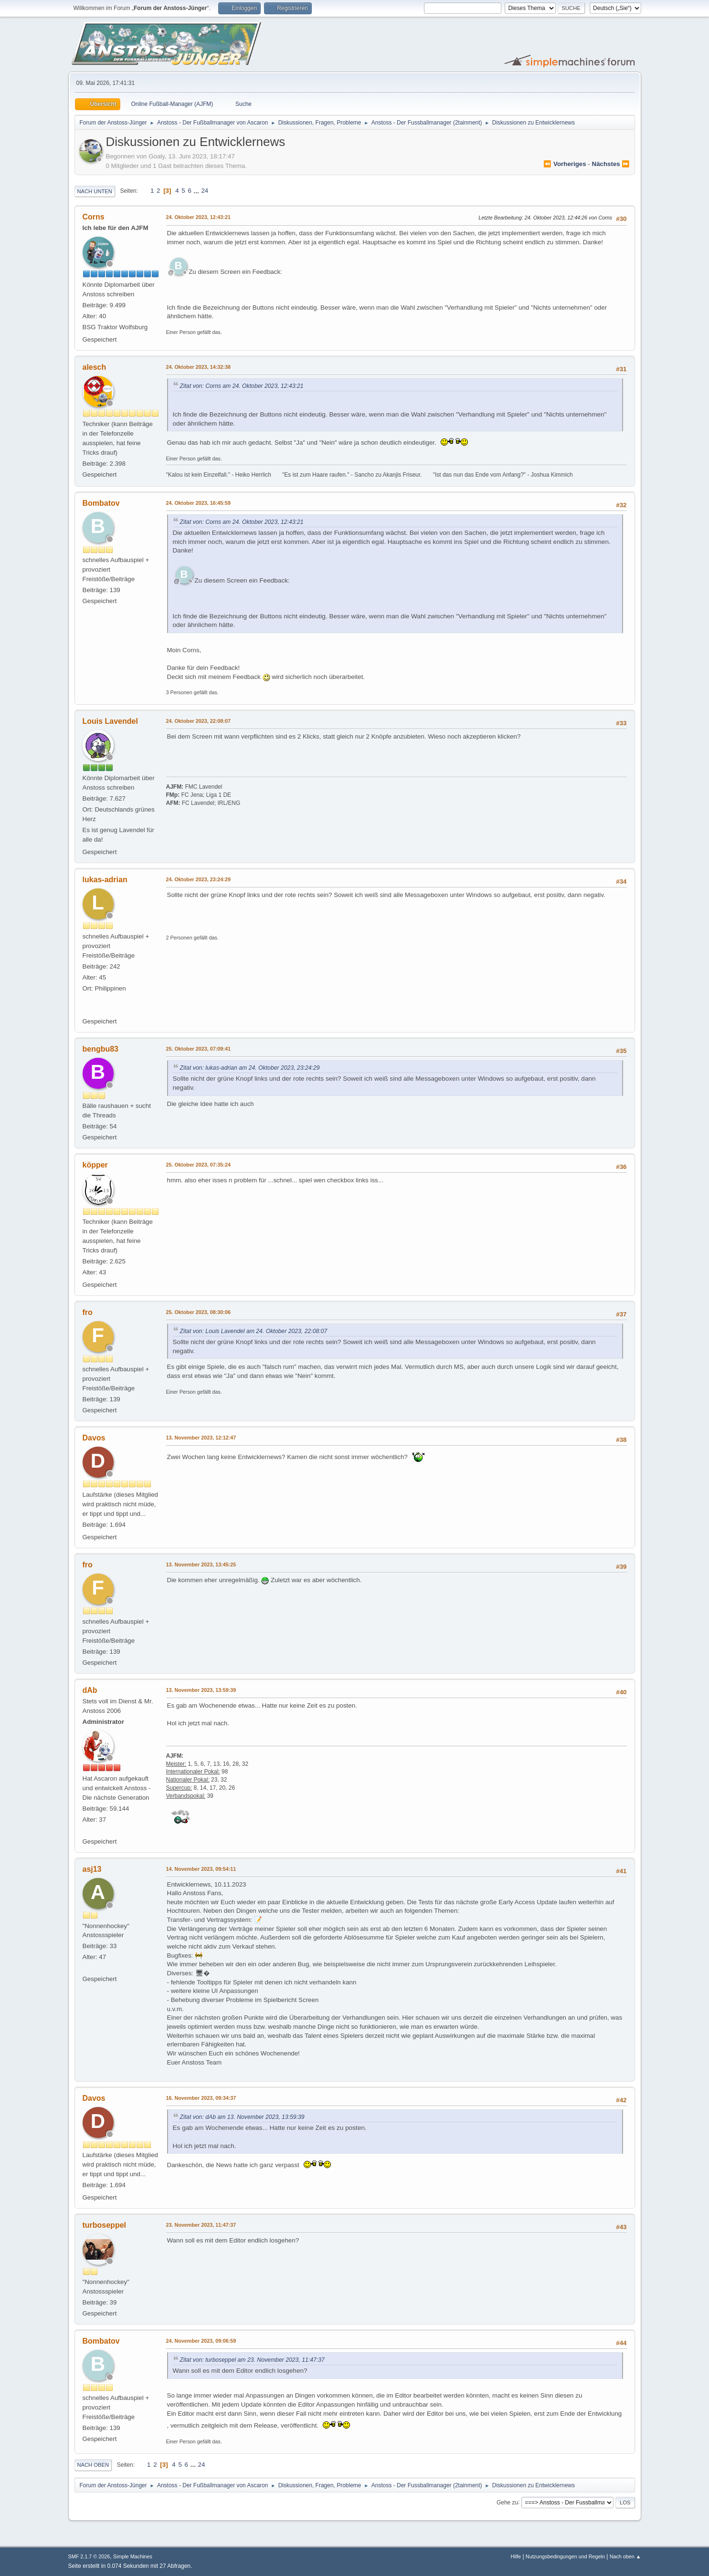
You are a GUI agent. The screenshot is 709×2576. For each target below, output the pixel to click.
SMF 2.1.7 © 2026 (89, 2556)
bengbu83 (101, 1049)
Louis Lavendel (110, 721)
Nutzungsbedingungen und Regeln (565, 2556)
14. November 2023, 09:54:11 (201, 1869)
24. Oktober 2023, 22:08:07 (198, 721)
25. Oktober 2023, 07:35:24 (198, 1165)
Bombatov (101, 503)
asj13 (92, 1869)
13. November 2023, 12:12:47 (201, 1437)
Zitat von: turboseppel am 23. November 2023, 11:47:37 (252, 2360)
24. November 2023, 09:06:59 (201, 2341)
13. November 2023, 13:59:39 (201, 1690)
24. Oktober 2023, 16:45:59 (198, 503)
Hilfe (515, 2556)
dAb (90, 1690)
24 (204, 190)
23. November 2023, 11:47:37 (201, 2225)
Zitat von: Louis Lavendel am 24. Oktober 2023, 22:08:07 (254, 1331)
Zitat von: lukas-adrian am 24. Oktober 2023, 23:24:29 (250, 1067)
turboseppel (104, 2225)
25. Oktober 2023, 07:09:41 (198, 1049)
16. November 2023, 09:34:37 (201, 2098)
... (197, 190)
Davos (94, 1438)
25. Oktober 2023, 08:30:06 (198, 1312)
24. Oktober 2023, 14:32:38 (198, 367)
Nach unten (94, 191)
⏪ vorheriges (564, 163)
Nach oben (93, 2465)
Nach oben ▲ (625, 2556)
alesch (94, 367)
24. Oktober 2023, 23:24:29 (198, 879)
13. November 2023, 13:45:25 (201, 1564)
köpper (95, 1165)
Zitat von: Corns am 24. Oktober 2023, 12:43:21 (242, 386)
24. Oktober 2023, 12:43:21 (198, 217)
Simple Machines (132, 2556)
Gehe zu (507, 2502)
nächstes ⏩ (611, 163)
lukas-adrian (105, 880)
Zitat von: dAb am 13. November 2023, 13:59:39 (242, 2117)
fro (88, 1312)
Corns (94, 217)
